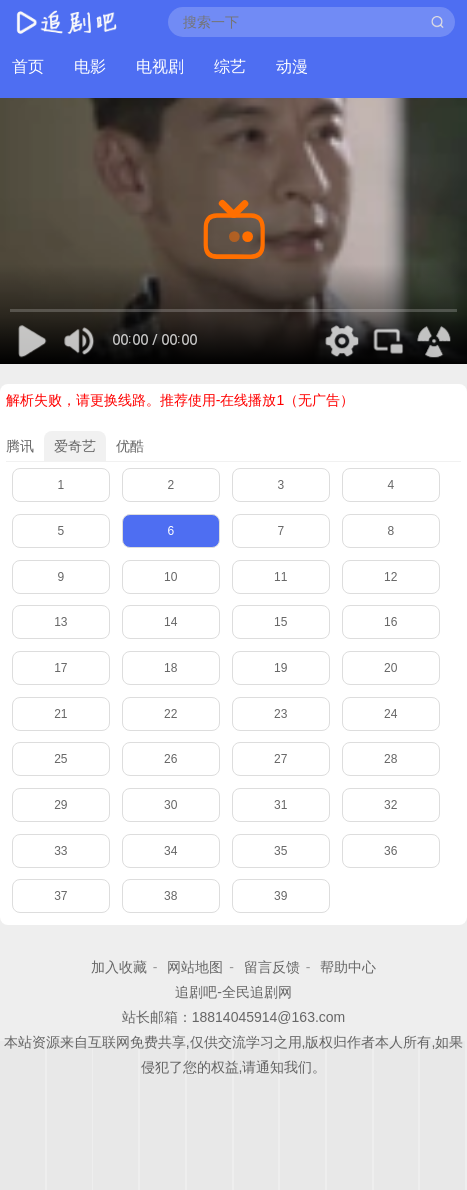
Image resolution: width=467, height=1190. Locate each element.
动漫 (292, 66)
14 (170, 622)
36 (390, 851)
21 (60, 714)
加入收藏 (119, 967)
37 (60, 896)
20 (390, 668)
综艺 (230, 66)
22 (170, 714)
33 (60, 851)
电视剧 (160, 66)
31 (280, 805)
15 (280, 622)
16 (390, 622)
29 (60, 805)
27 (280, 759)
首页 (28, 66)
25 (60, 759)
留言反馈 (272, 967)
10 (170, 577)
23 (280, 714)
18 (170, 668)
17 (60, 668)
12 (390, 577)
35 (280, 851)
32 (390, 805)
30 (170, 805)
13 (60, 622)
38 (170, 896)
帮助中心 (348, 967)
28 (390, 759)
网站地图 (195, 967)
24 (390, 714)
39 (280, 896)
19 (280, 668)
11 (280, 577)
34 (170, 851)
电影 (90, 66)
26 (170, 759)
